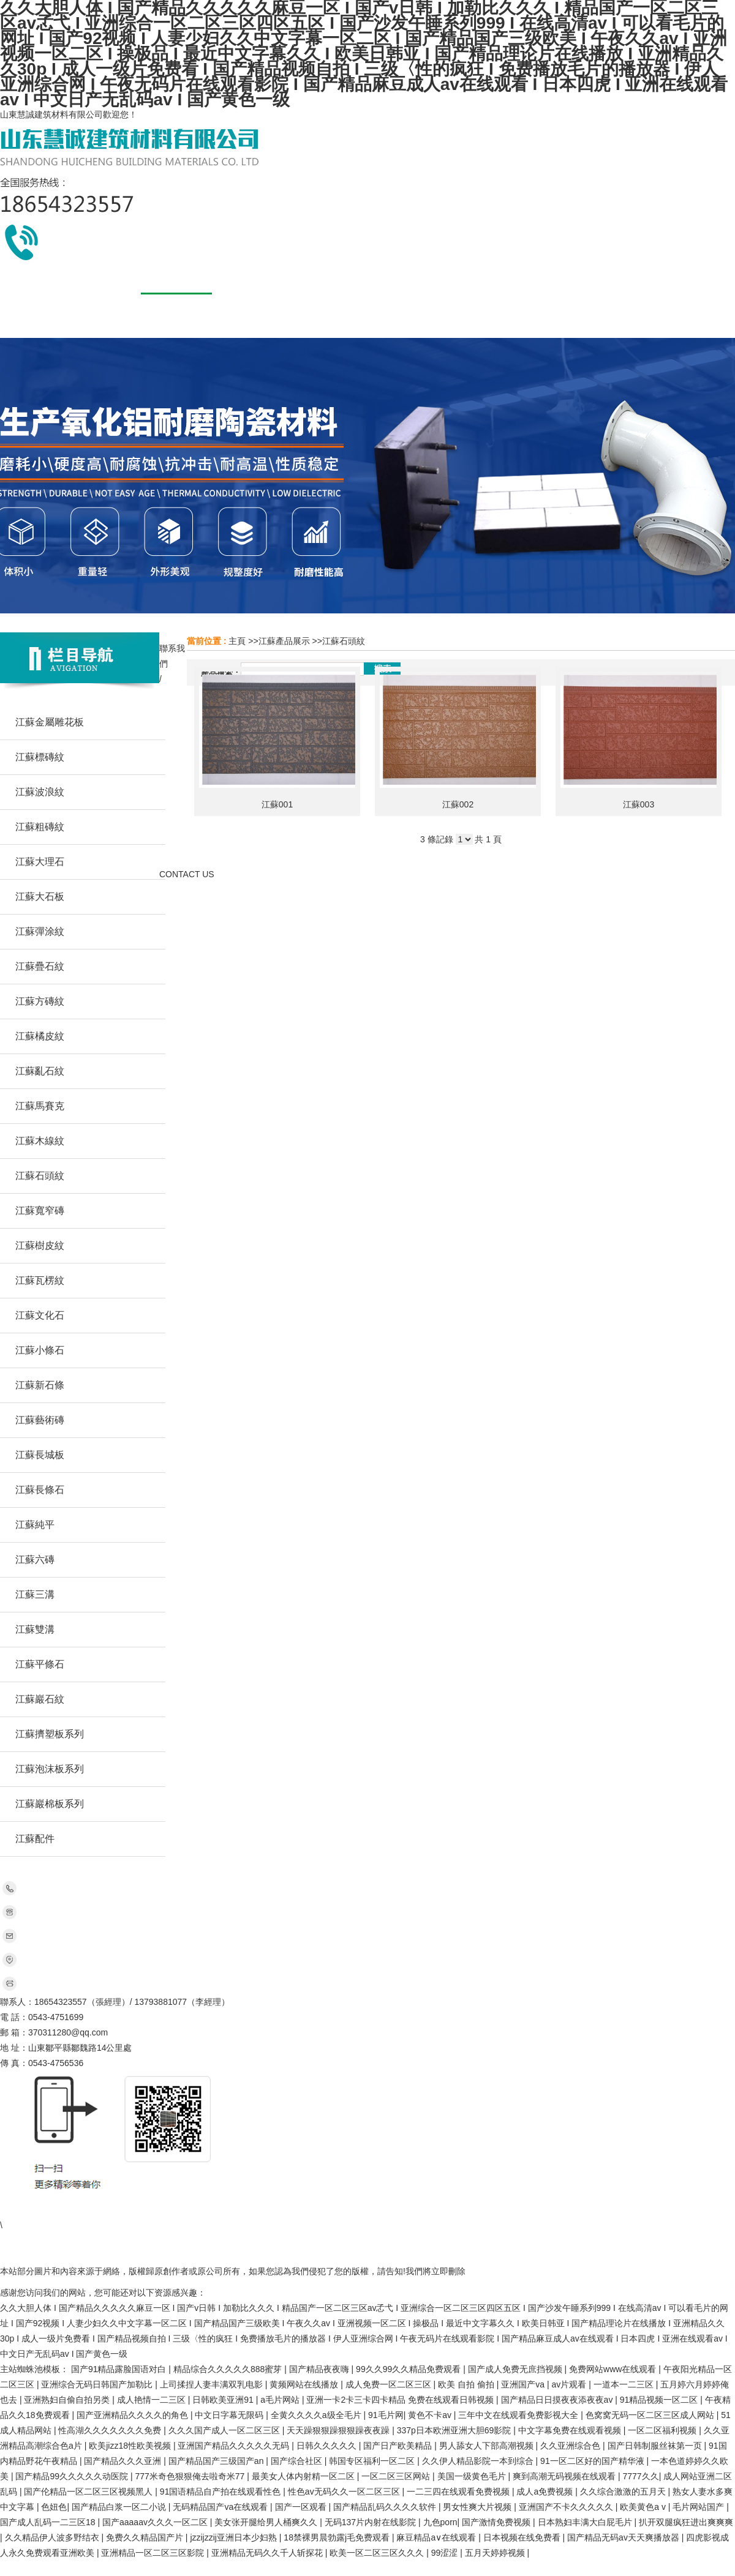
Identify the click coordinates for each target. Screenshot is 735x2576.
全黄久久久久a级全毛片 (317, 2415)
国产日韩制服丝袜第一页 (656, 2446)
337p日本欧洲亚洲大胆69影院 (455, 2430)
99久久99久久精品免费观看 (409, 2369)
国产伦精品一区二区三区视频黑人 (89, 2491)
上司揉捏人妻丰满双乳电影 (212, 2384)
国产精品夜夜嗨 (320, 2369)
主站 (51, 2210)
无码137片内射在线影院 (371, 2522)
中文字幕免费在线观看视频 (571, 2430)
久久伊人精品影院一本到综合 (479, 2461)
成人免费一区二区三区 (389, 2384)
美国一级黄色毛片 (472, 2476)
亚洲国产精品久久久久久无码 (235, 2446)
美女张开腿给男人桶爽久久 (267, 2522)
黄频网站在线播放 (305, 2384)
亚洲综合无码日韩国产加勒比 (98, 2384)
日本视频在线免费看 (523, 2537)
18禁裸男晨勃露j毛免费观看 (338, 2537)
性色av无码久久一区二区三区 (345, 2491)
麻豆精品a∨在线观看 (437, 2537)
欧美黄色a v (644, 2507)
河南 (124, 2210)
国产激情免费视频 (497, 2522)
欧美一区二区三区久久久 (378, 2553)
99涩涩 (445, 2553)
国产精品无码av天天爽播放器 (624, 2537)
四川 (172, 2210)
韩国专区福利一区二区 (373, 2461)
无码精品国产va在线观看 (221, 2507)
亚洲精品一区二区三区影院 (153, 2553)
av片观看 (570, 2384)
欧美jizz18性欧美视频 (131, 2446)
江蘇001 (277, 804)
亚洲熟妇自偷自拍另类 (68, 2400)
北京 (197, 2210)
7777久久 (640, 2476)
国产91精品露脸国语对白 (119, 2369)
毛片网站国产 (699, 2507)
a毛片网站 (281, 2400)
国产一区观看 (302, 2507)
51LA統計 (453, 2240)
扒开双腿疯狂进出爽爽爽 (686, 2522)
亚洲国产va (524, 2384)
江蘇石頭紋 (343, 641)
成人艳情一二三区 (152, 2400)
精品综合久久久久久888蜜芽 (228, 2369)
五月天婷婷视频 (496, 2553)
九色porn (440, 2522)
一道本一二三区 (625, 2384)
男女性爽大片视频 (478, 2507)
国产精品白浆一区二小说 (120, 2507)
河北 (99, 2210)
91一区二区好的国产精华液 (593, 2461)
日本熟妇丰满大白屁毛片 (586, 2522)
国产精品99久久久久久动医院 (72, 2476)
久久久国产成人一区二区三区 (225, 2430)
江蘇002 (457, 804)
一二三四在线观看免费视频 (459, 2491)
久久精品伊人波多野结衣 (53, 2537)
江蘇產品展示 (284, 641)
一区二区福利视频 (663, 2430)
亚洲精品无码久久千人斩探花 (268, 2553)
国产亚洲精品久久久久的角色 (133, 2415)
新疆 (270, 2210)
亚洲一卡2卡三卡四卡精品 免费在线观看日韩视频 (401, 2400)
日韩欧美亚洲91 (223, 2400)
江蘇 (221, 2210)
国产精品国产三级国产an (217, 2461)
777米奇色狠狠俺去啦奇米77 (191, 2476)
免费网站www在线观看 (613, 2369)
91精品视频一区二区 (660, 2400)
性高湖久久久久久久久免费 (111, 2430)
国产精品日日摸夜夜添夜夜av (558, 2400)
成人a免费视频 (545, 2491)
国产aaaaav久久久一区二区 (156, 2522)
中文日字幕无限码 (230, 2415)
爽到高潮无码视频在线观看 (565, 2476)
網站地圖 (495, 2240)
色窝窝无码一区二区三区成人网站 (651, 2415)
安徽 (245, 2210)
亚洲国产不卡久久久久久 (567, 2507)
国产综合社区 (298, 2461)
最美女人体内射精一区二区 (304, 2476)
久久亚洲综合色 (571, 2446)
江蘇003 (638, 804)
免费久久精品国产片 (146, 2537)
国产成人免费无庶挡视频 (516, 2369)
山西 (294, 2210)
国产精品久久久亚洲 (124, 2461)
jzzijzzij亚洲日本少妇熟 (234, 2537)
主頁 (237, 641)
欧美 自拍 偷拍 (467, 2384)
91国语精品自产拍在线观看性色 (221, 2491)
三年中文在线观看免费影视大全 (519, 2415)
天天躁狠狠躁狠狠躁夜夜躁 (339, 2430)
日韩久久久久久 (327, 2446)
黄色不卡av (431, 2415)
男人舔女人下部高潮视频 (487, 2446)
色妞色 (54, 2507)
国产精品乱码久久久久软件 (386, 2507)
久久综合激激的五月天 (624, 2491)
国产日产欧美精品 (398, 2446)
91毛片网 (386, 2415)
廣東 (148, 2210)
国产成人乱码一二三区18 (48, 2522)
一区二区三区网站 (396, 2476)
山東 (76, 2210)
